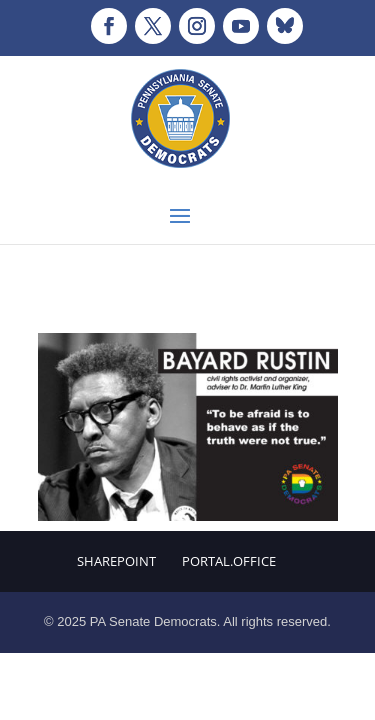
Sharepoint (116, 561)
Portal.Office (229, 561)
